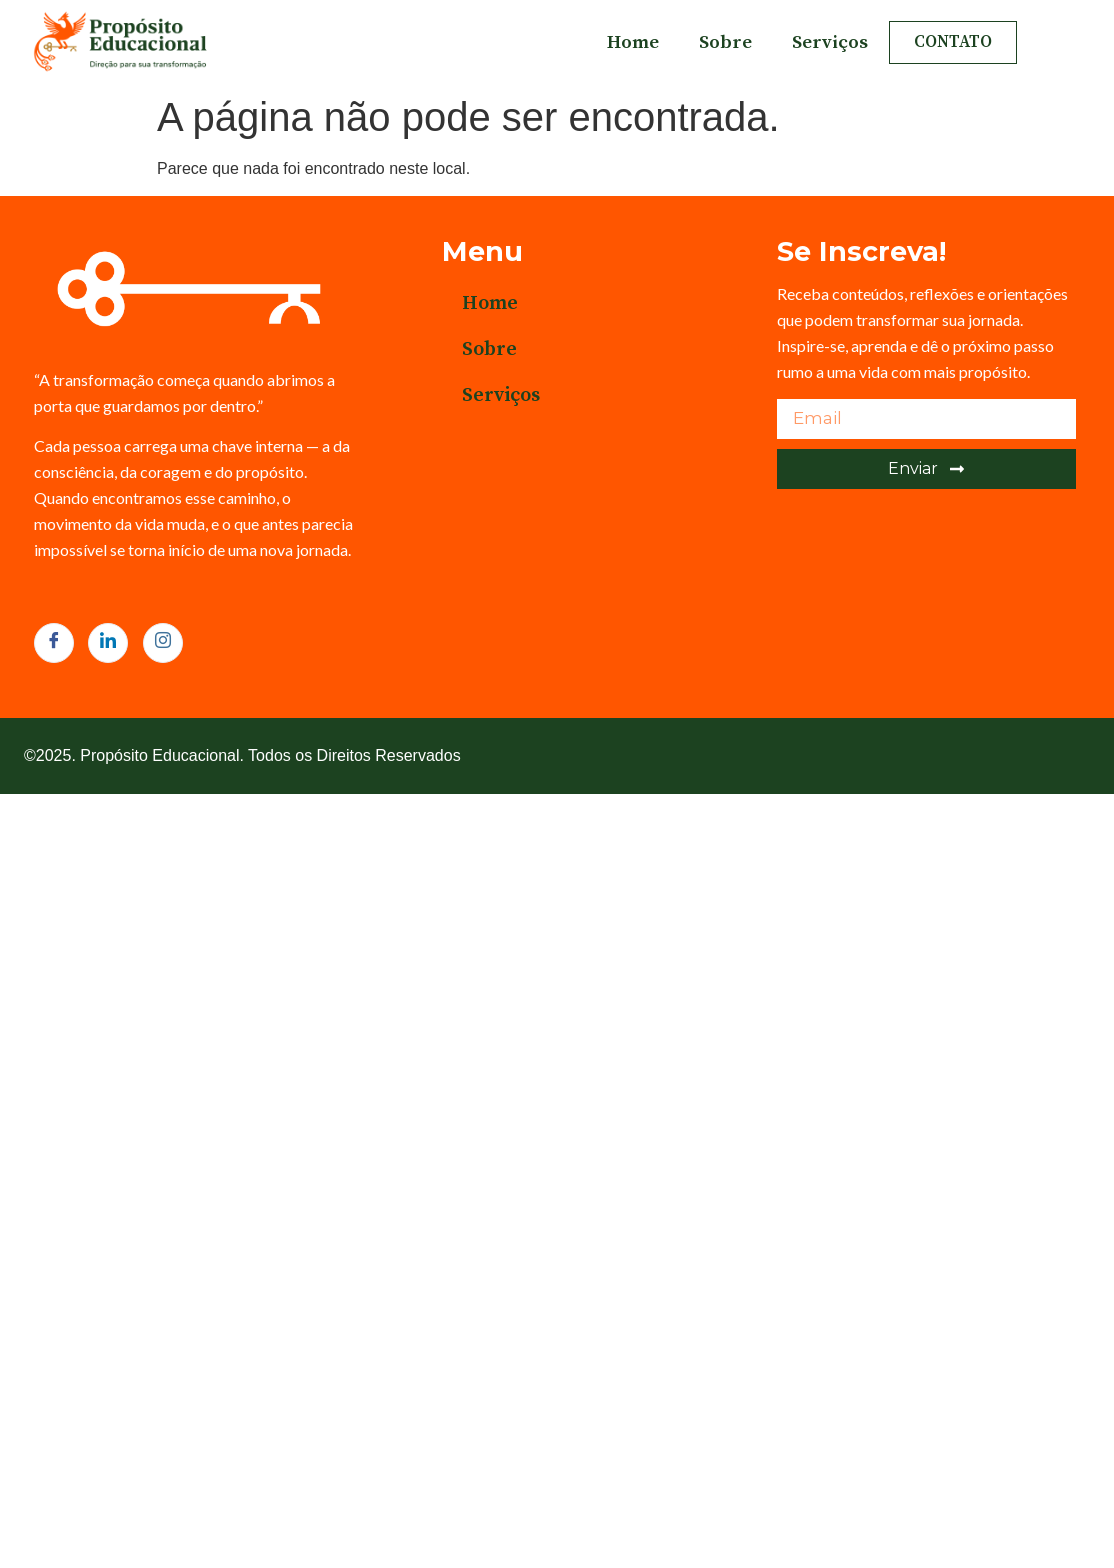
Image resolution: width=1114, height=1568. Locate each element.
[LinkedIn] (108, 643)
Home (633, 42)
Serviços (830, 42)
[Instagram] (163, 643)
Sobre (725, 42)
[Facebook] (54, 643)
